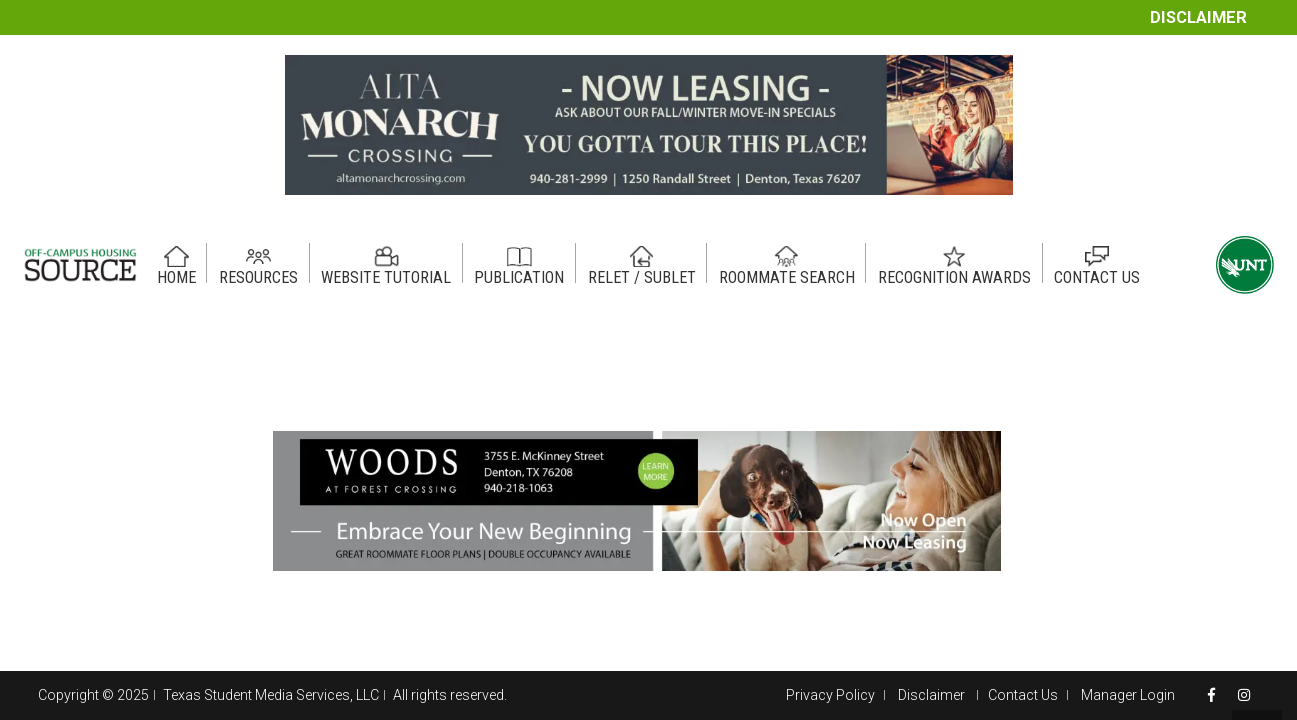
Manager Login (1128, 695)
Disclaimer (1198, 17)
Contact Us (1023, 695)
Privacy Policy (830, 695)
